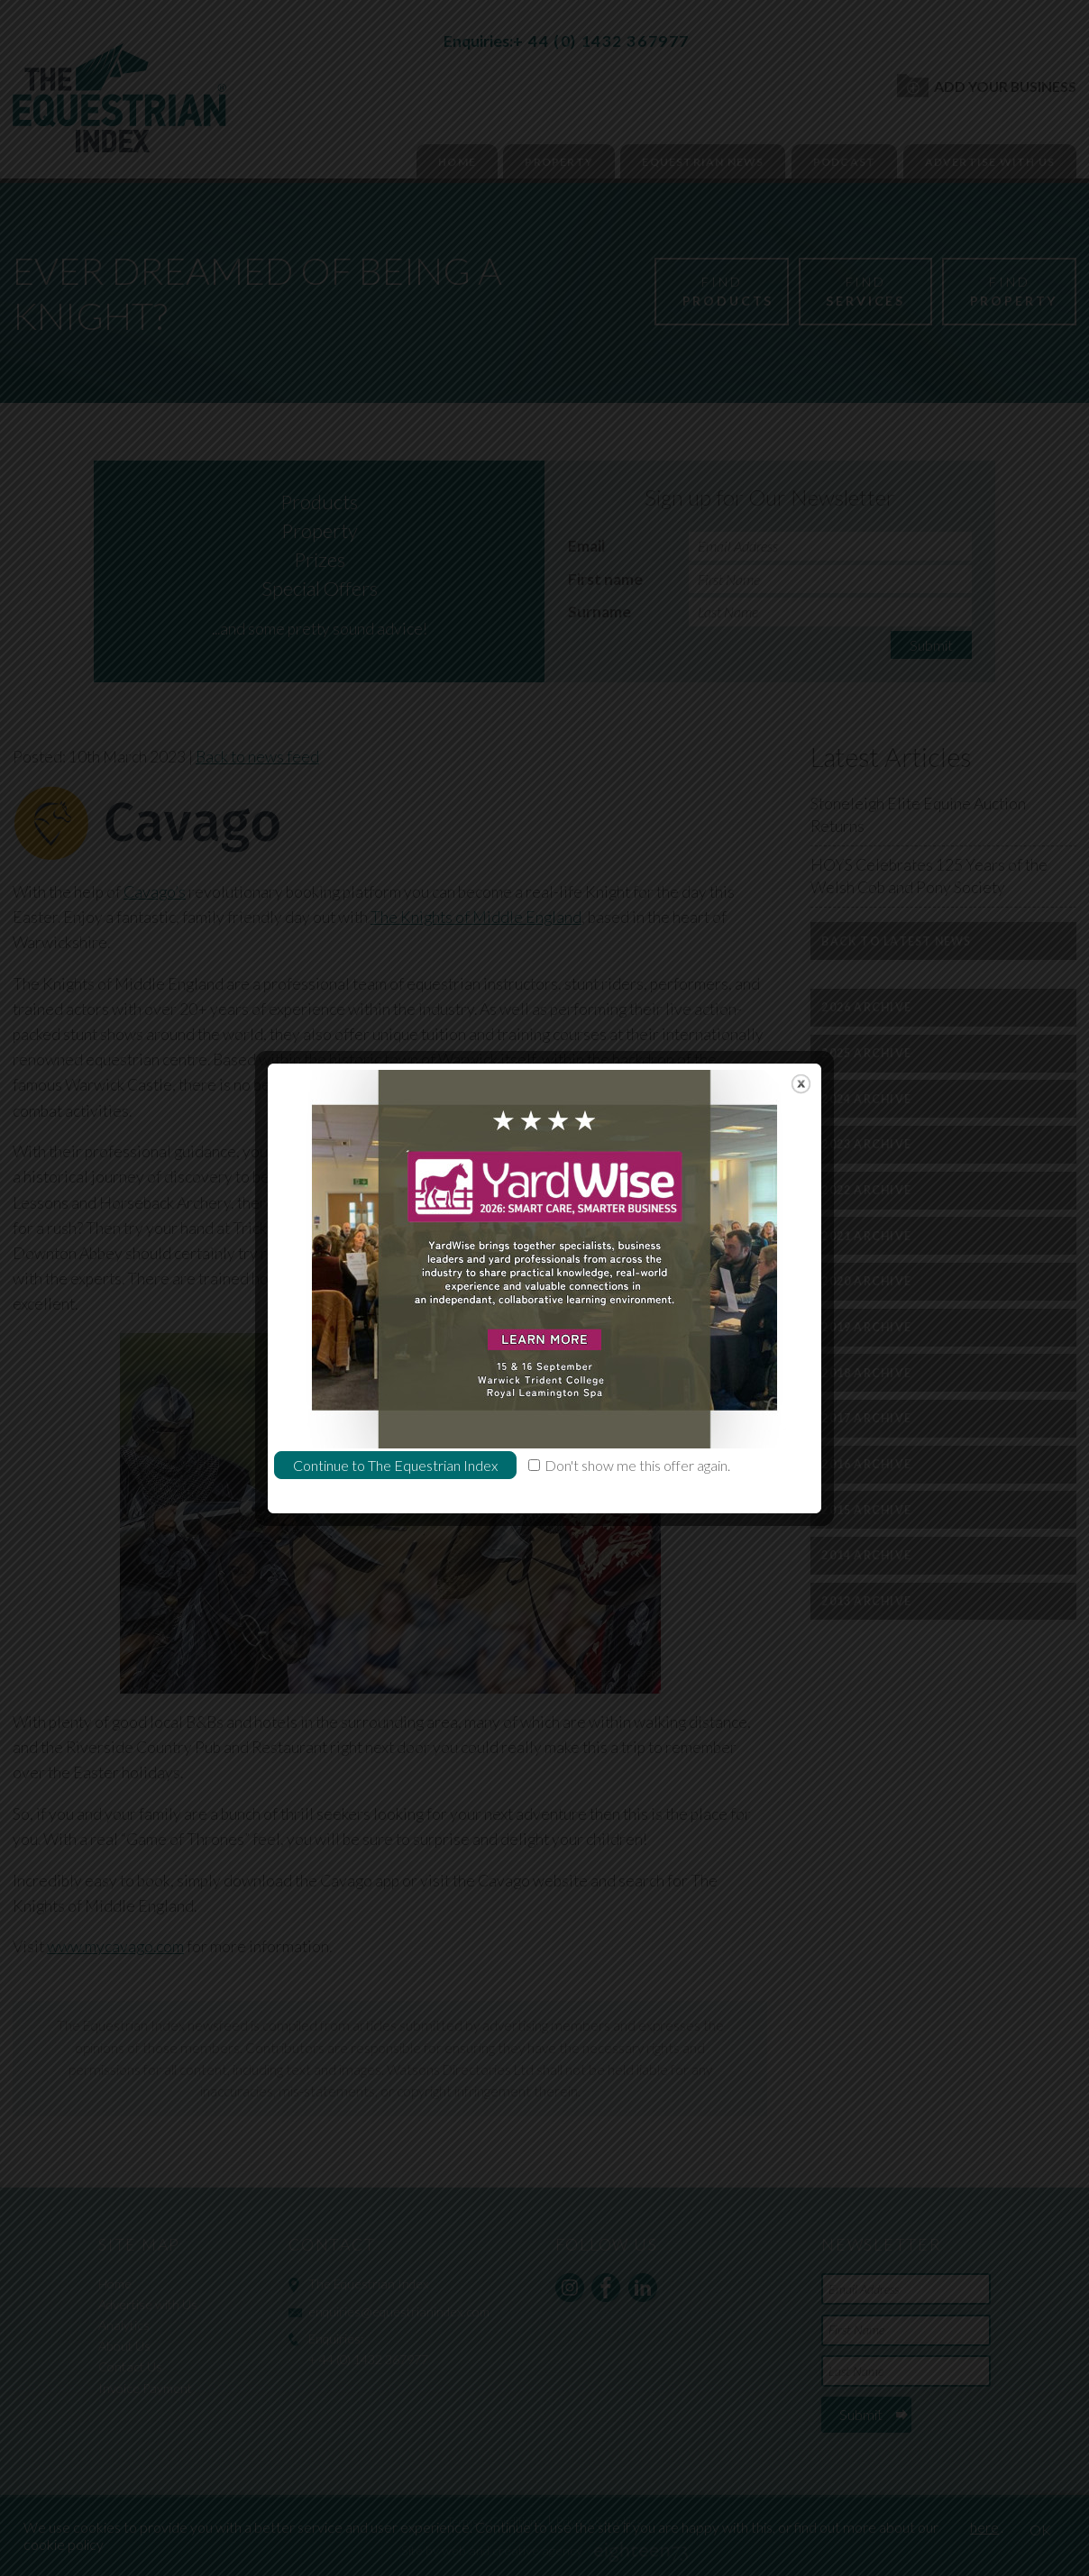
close (801, 1007)
